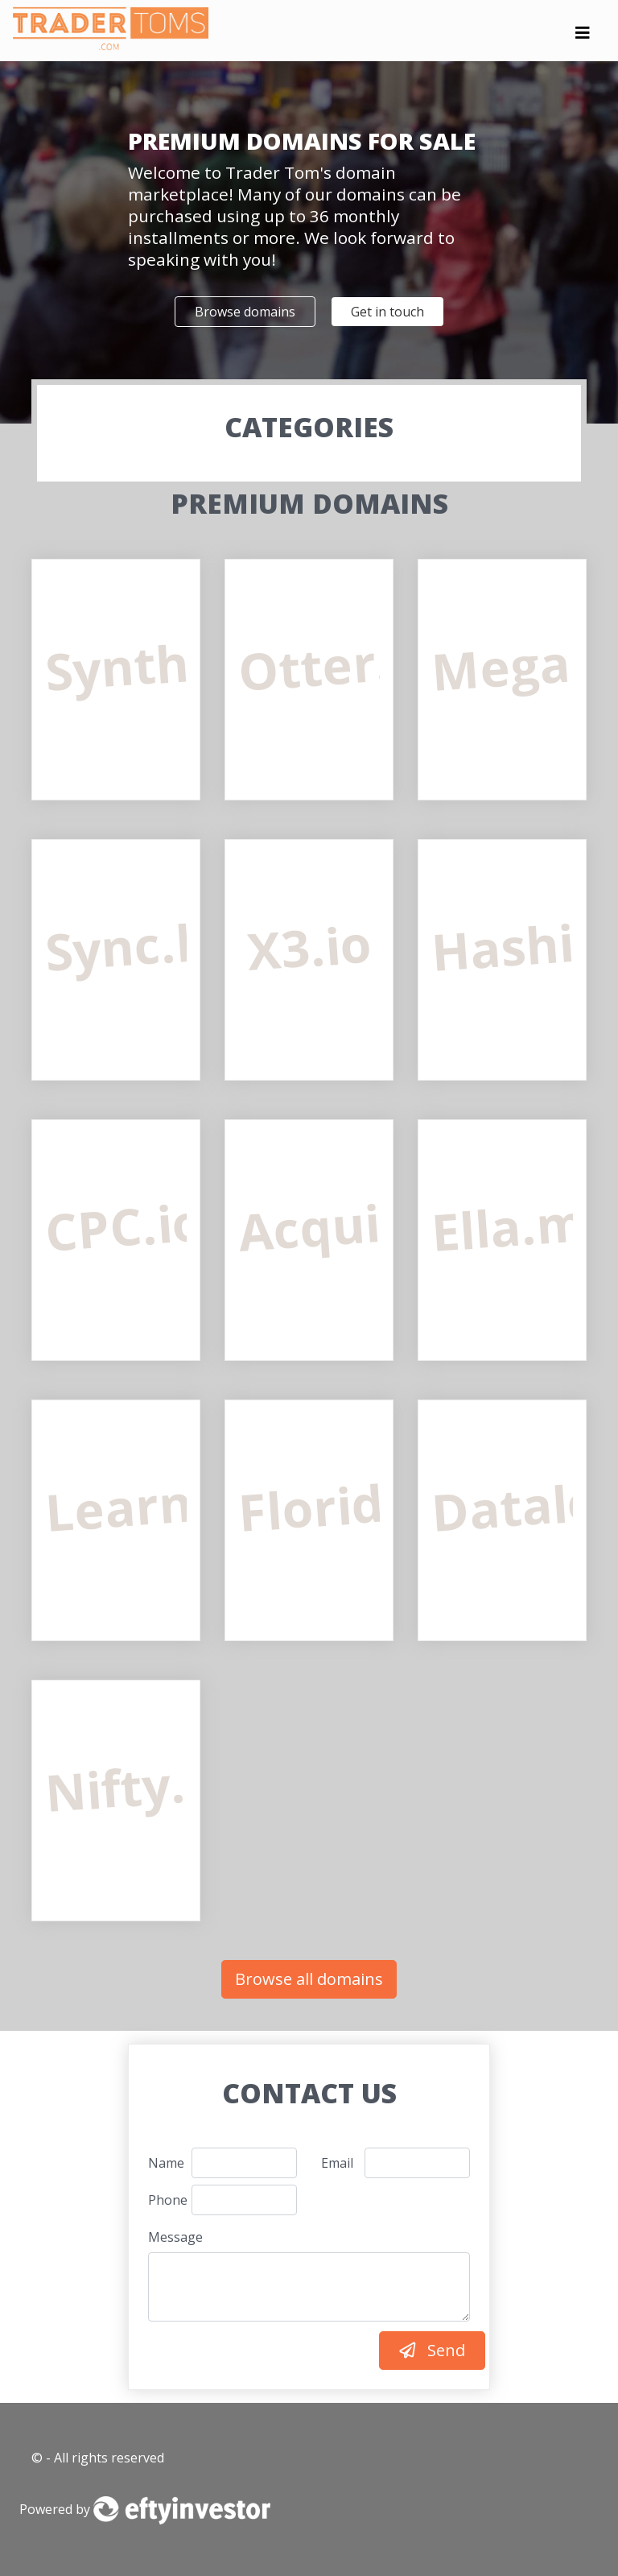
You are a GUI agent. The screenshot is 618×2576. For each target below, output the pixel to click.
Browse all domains (309, 1979)
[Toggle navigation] (582, 37)
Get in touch (387, 311)
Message (175, 2237)
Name (163, 2163)
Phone (163, 2200)
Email (336, 2163)
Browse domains (245, 311)
